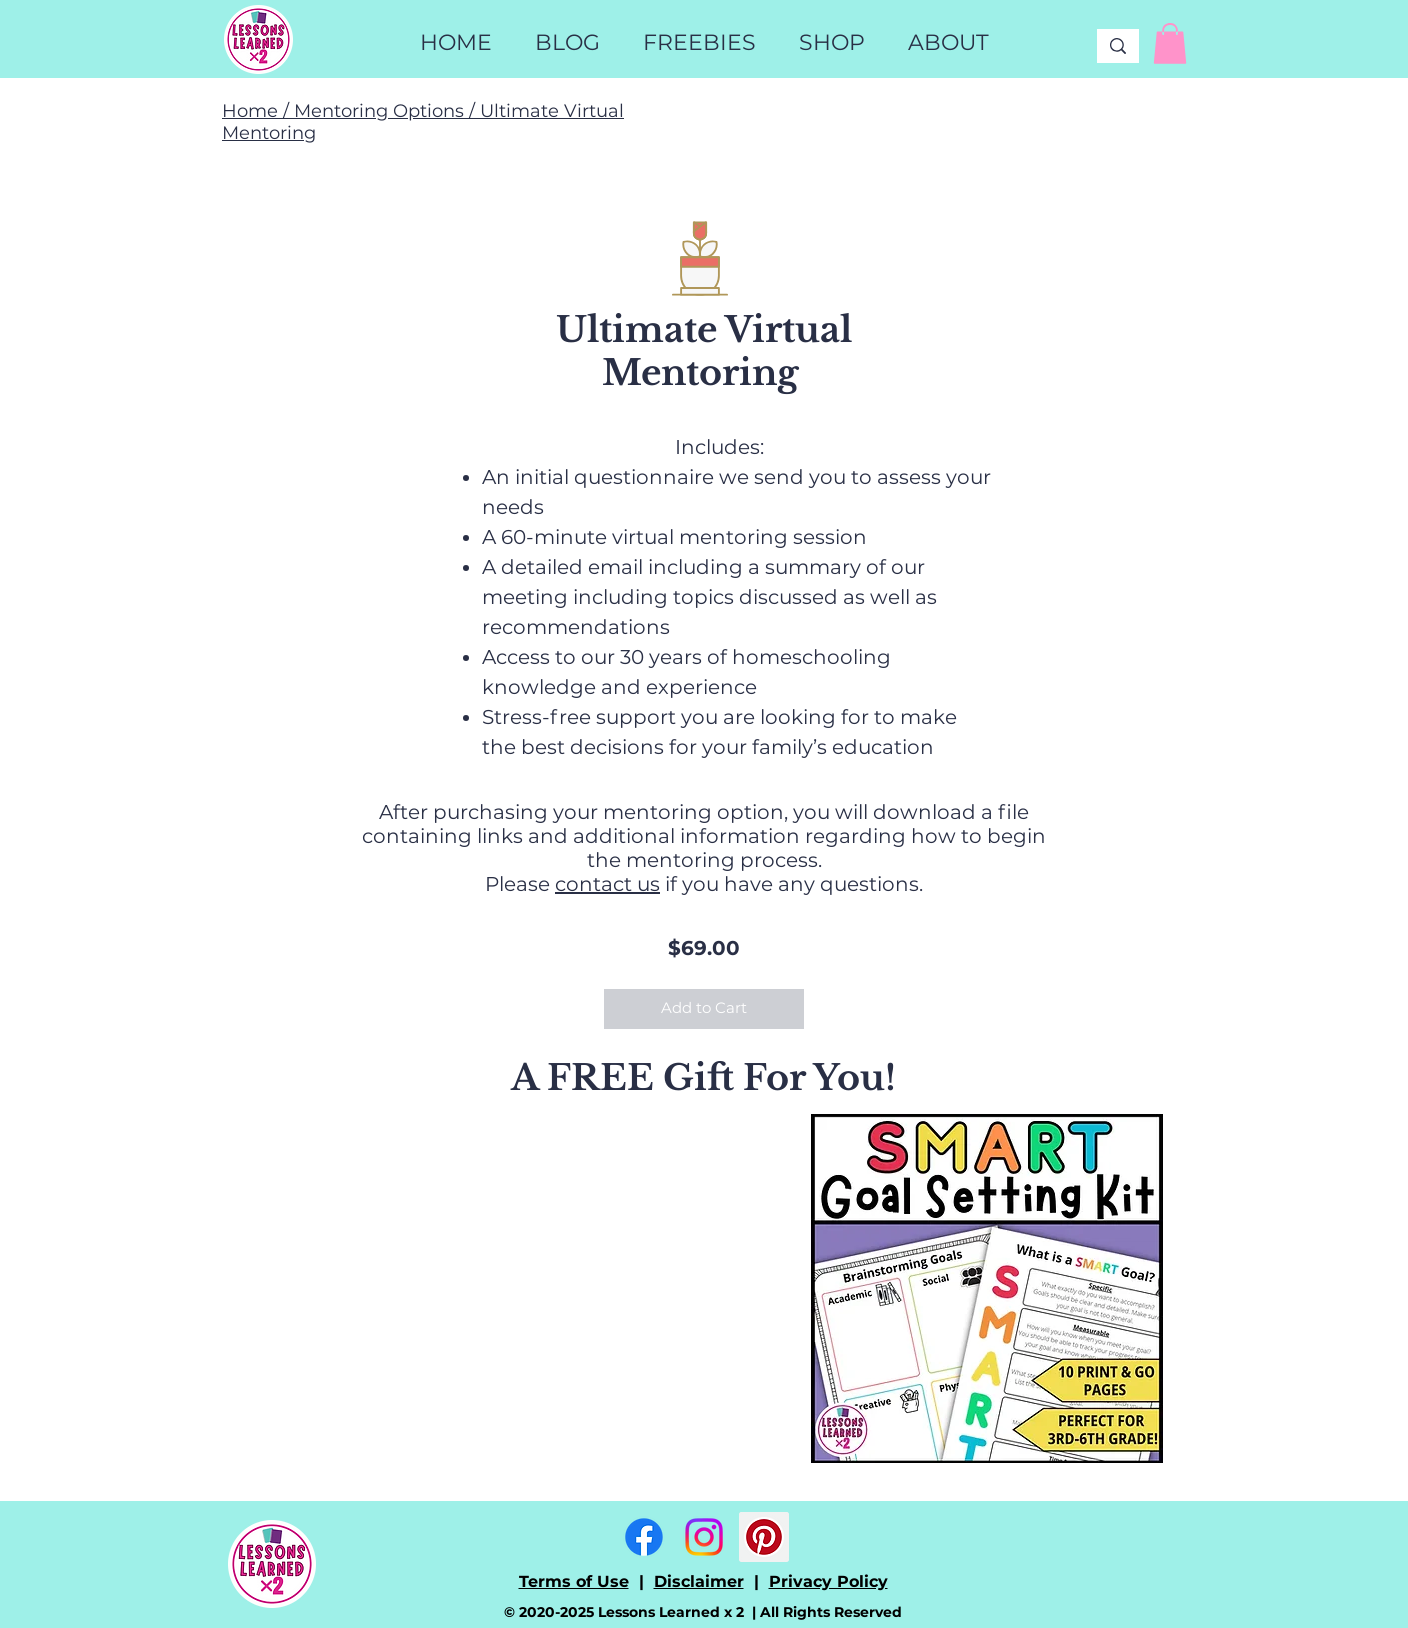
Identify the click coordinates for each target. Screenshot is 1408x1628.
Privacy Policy (828, 1581)
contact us (607, 884)
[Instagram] (704, 1537)
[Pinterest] (764, 1537)
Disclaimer (699, 1581)
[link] (1170, 43)
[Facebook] (644, 1537)
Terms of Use (574, 1581)
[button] (831, 43)
